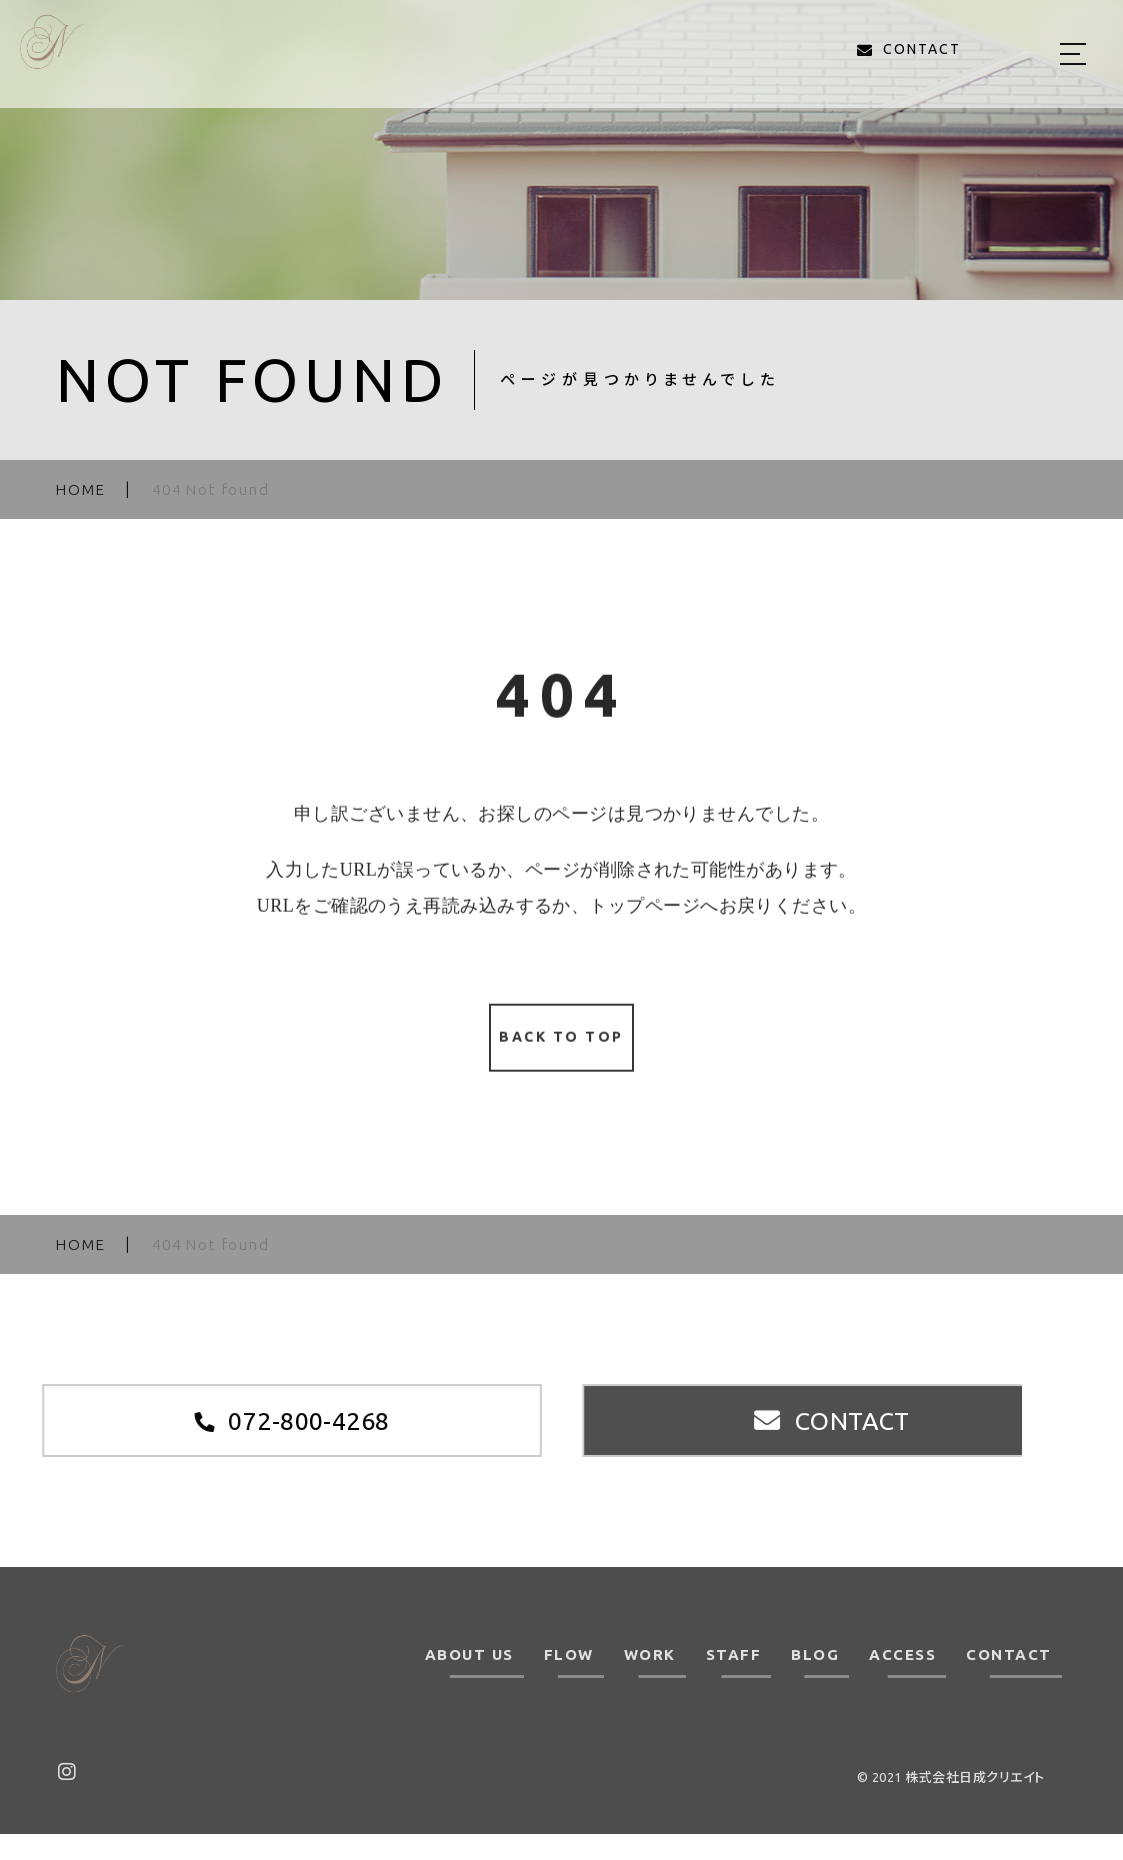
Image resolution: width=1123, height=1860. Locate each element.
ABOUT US (469, 1681)
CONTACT (1009, 1681)
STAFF (734, 1681)
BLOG (815, 1681)
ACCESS (902, 1681)
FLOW (569, 1681)
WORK (650, 1681)
